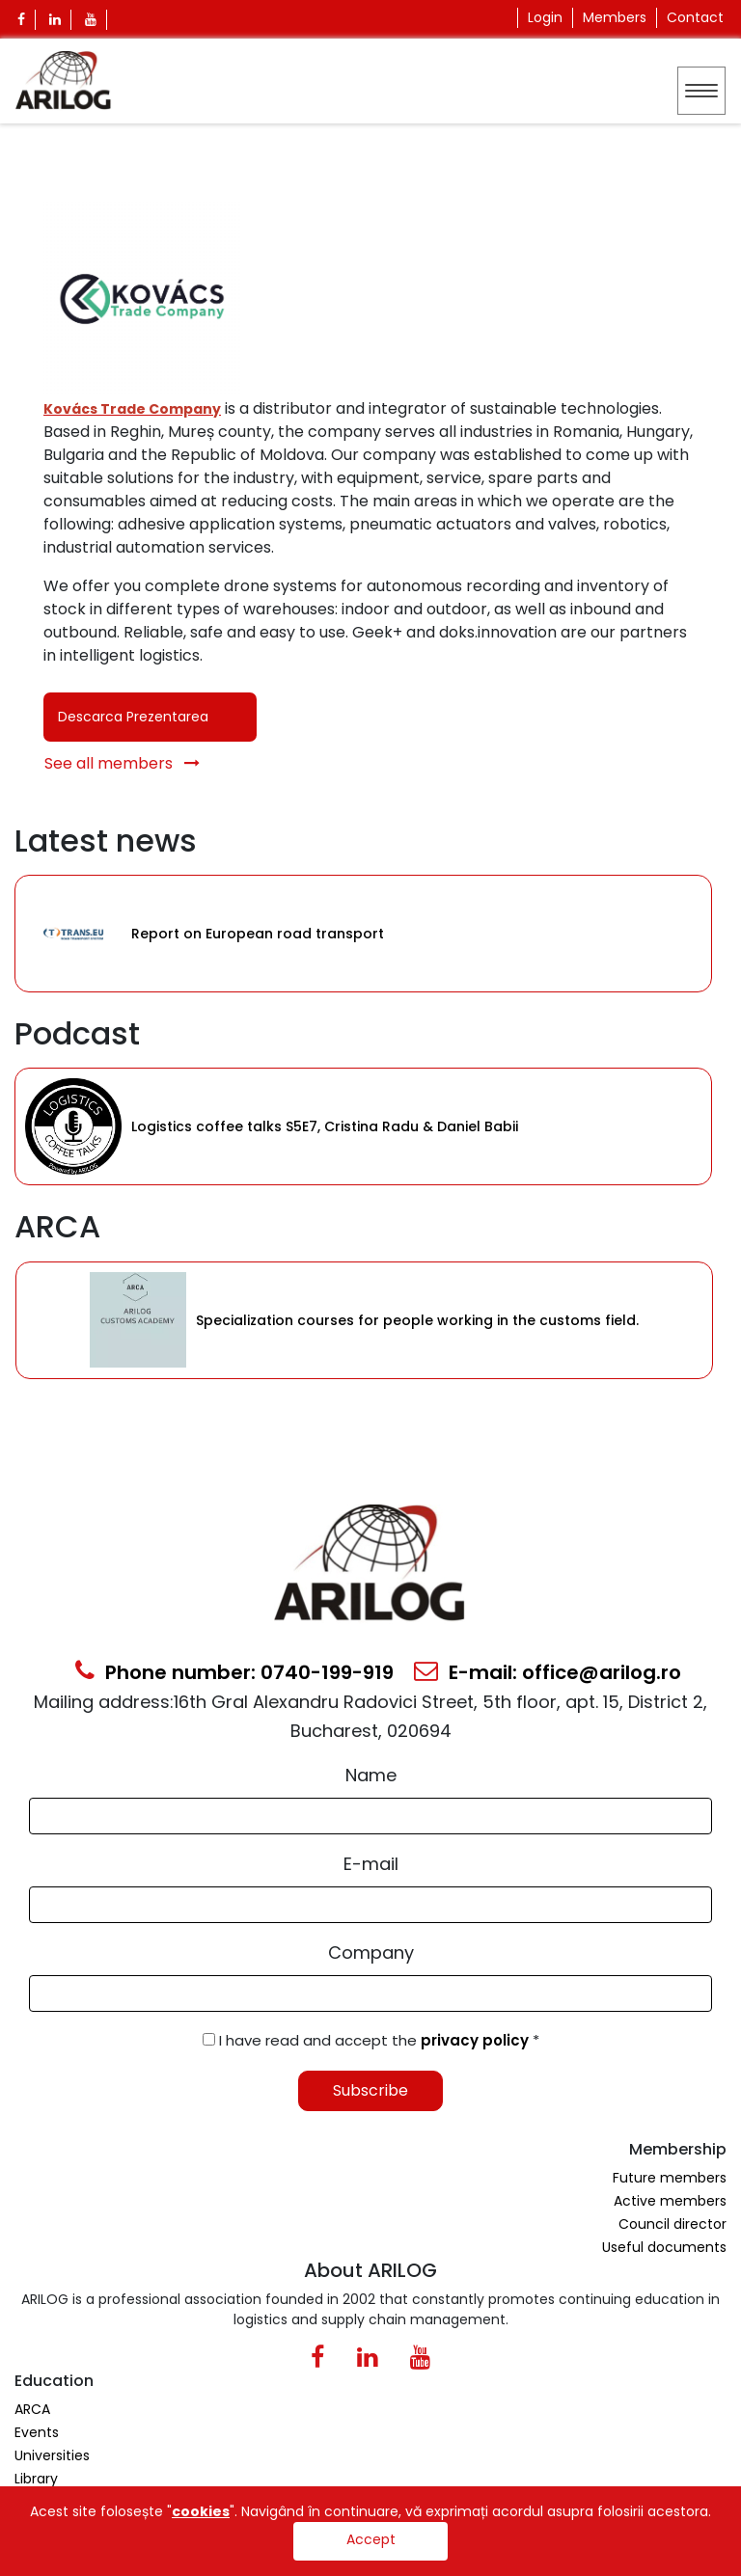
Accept (371, 2539)
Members (614, 17)
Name (371, 1775)
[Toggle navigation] (701, 91)
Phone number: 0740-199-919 (234, 1672)
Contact (695, 17)
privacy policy (477, 2040)
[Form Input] (370, 1816)
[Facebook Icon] (22, 20)
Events (36, 2432)
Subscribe (370, 2090)
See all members (122, 763)
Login (545, 17)
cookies (201, 2511)
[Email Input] (370, 1904)
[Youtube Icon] (91, 20)
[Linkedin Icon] (55, 20)
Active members (670, 2200)
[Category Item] (73, 933)
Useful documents (664, 2247)
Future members (670, 2177)
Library (36, 2478)
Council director (672, 2224)
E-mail (370, 1864)
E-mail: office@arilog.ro (547, 1672)
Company (371, 1952)
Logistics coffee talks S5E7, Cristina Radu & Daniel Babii (324, 1126)
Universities (52, 2455)
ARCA (32, 2409)
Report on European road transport (257, 933)
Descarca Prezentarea (133, 716)
